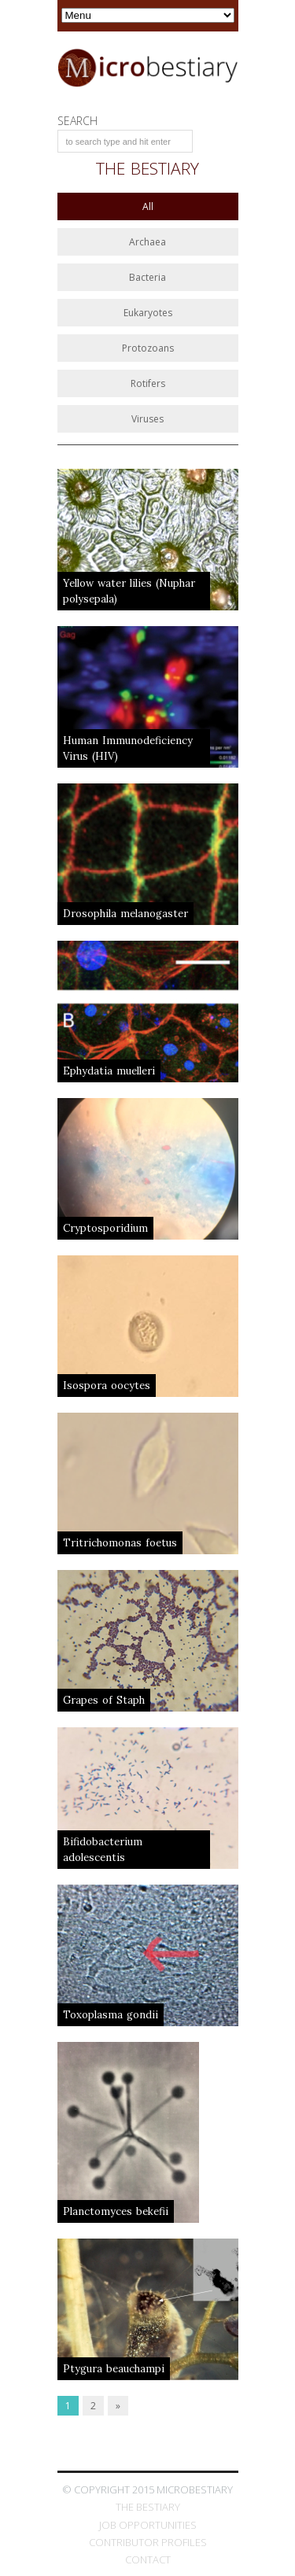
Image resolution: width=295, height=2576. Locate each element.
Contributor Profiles (148, 2542)
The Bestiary (148, 2507)
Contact (148, 2559)
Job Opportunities (148, 2525)
